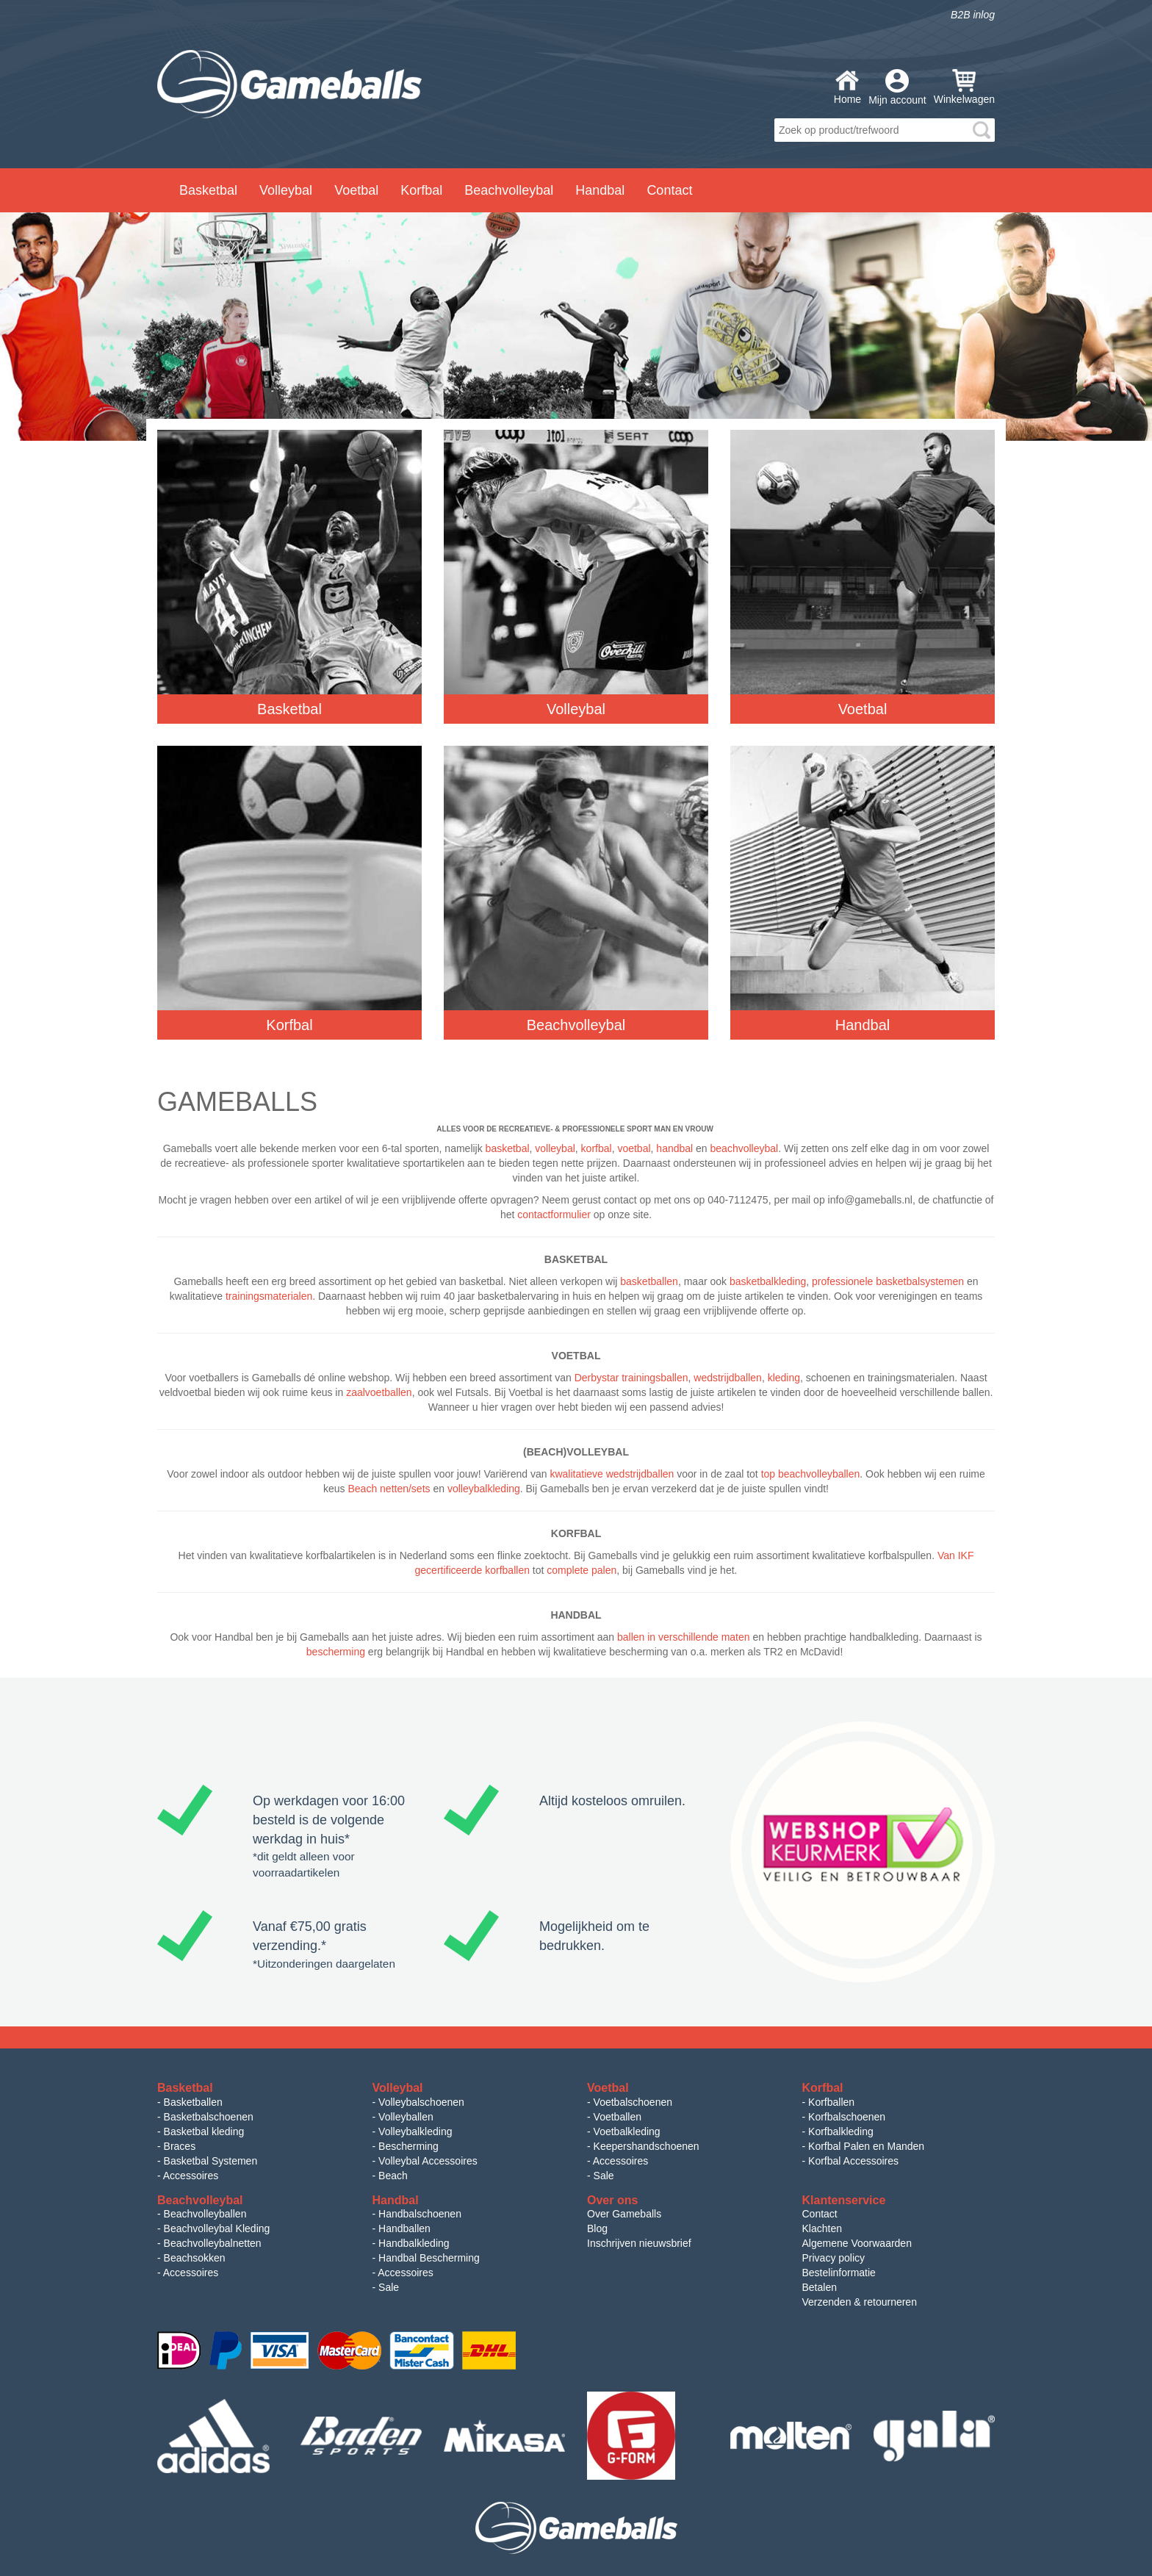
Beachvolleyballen (205, 2214)
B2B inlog (973, 15)
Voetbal (356, 190)
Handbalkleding (414, 2243)
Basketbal (208, 190)
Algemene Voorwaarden (857, 2243)
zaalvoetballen (379, 1392)
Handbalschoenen (419, 2214)
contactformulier (554, 1214)
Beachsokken (195, 2258)
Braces (180, 2146)
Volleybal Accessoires (428, 2161)
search (981, 130)
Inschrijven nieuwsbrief (639, 2243)
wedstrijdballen (728, 1378)
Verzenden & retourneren (859, 2302)
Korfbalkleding (841, 2131)
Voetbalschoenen (633, 2102)
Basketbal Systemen (211, 2161)
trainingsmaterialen (269, 1296)
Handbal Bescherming (429, 2258)
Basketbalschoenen (208, 2117)
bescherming (335, 1652)
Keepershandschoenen (646, 2146)
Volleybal (285, 190)
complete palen (581, 1570)
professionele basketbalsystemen (888, 1281)
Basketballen (193, 2102)
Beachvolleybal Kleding (217, 2228)
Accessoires (190, 2175)
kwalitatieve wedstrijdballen (612, 1474)
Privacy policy (833, 2258)
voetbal (633, 1148)
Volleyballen (405, 2117)
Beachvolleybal (508, 190)
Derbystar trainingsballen (631, 1378)
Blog (597, 2228)
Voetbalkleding (627, 2131)
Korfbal (421, 190)
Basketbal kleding (204, 2131)
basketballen (649, 1281)
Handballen (404, 2228)
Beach (393, 2175)
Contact (669, 190)
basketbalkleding (768, 1281)
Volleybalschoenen (421, 2102)
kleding (784, 1378)
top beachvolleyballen (810, 1474)
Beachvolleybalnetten (213, 2243)
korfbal (596, 1148)
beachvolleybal (744, 1148)
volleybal (555, 1148)
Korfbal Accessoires (853, 2161)
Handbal (599, 190)
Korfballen (831, 2102)
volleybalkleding (483, 1488)
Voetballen (617, 2117)
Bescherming (408, 2146)
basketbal (508, 1148)
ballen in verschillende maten (683, 1637)
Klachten (822, 2228)
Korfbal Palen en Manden (866, 2146)
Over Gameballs (624, 2214)
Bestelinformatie (839, 2272)
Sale (604, 2175)
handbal (674, 1148)
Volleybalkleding (415, 2131)
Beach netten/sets (389, 1488)
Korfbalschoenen (846, 2117)
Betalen (819, 2287)
